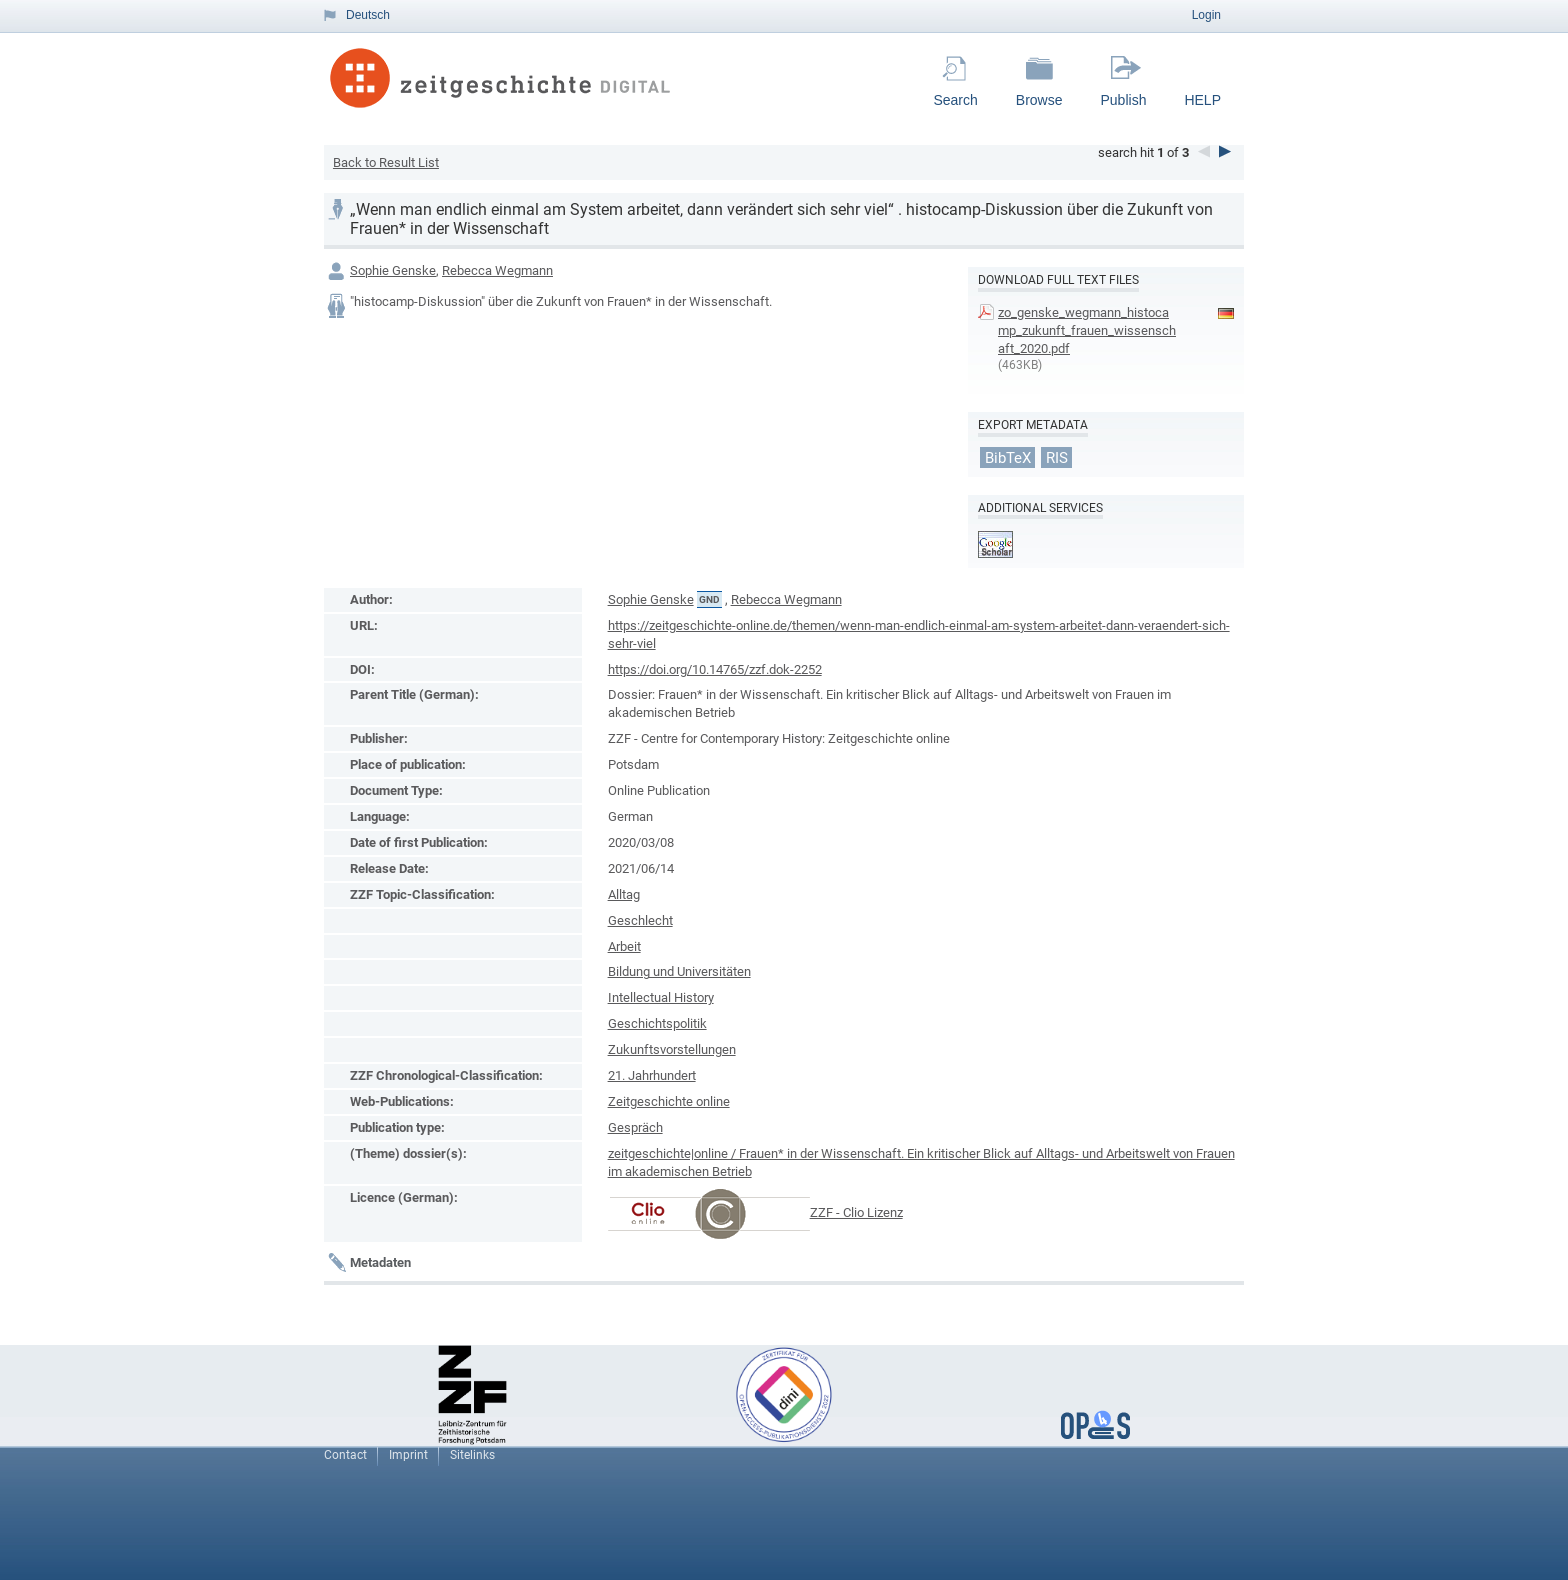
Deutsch (368, 15)
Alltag (624, 894)
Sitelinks (472, 1455)
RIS (1057, 458)
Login (1206, 15)
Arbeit (624, 946)
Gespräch (635, 1127)
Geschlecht (640, 920)
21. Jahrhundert (652, 1075)
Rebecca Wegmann (497, 270)
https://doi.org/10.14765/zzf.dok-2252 (715, 669)
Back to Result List (386, 162)
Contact (345, 1455)
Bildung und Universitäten (679, 971)
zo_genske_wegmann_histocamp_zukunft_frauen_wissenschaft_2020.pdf (1087, 330)
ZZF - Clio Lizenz (856, 1212)
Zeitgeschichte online (669, 1101)
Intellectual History (661, 997)
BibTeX (1008, 458)
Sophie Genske (393, 270)
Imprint (408, 1455)
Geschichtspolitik (657, 1023)
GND (709, 599)
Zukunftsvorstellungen (672, 1049)
